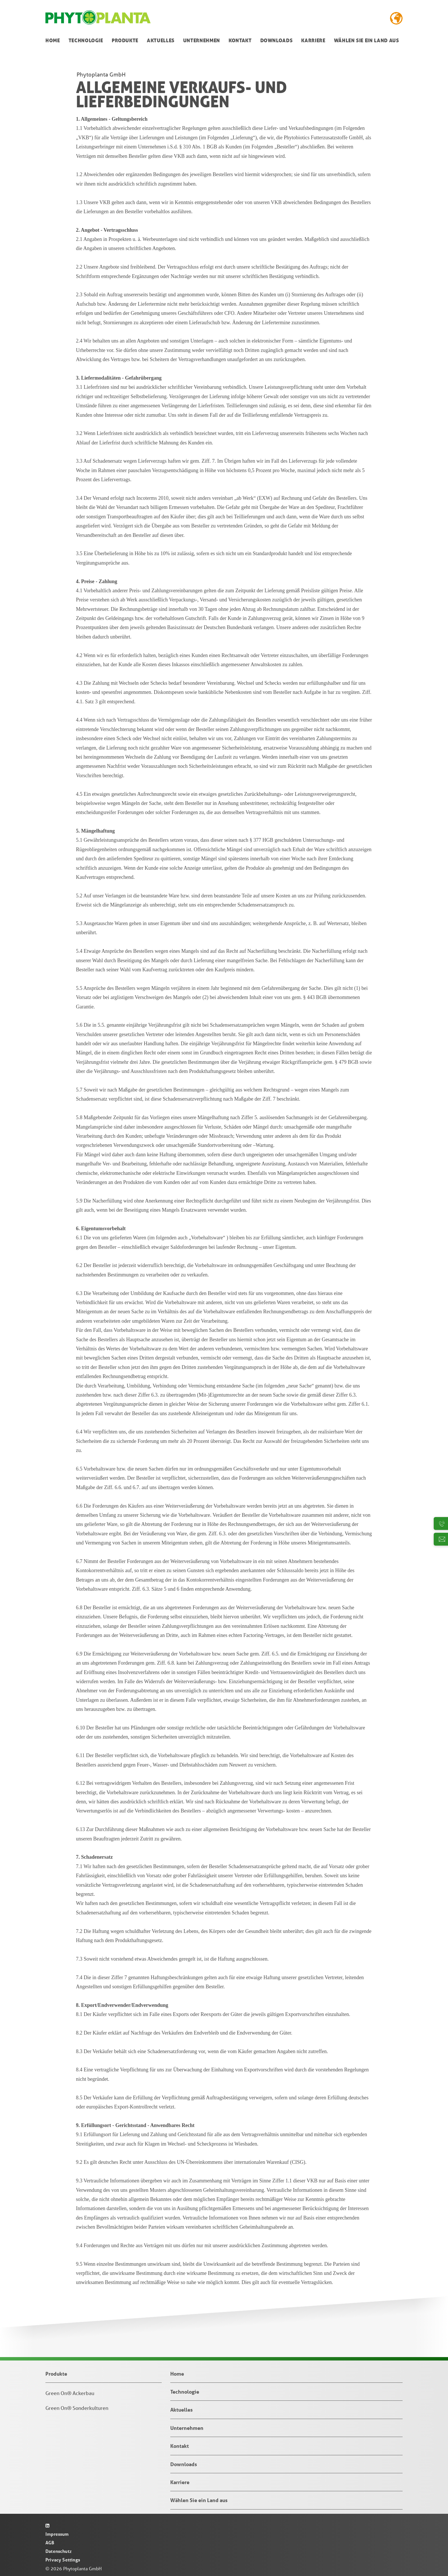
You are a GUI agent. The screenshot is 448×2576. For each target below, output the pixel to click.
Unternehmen (201, 40)
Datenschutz (58, 2551)
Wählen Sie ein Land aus (366, 40)
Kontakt (240, 40)
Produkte (125, 40)
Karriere (313, 40)
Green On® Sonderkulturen (76, 2408)
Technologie (86, 40)
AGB (50, 2542)
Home (52, 40)
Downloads (276, 40)
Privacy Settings (62, 2560)
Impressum (57, 2534)
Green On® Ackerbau (69, 2393)
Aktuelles (161, 40)
